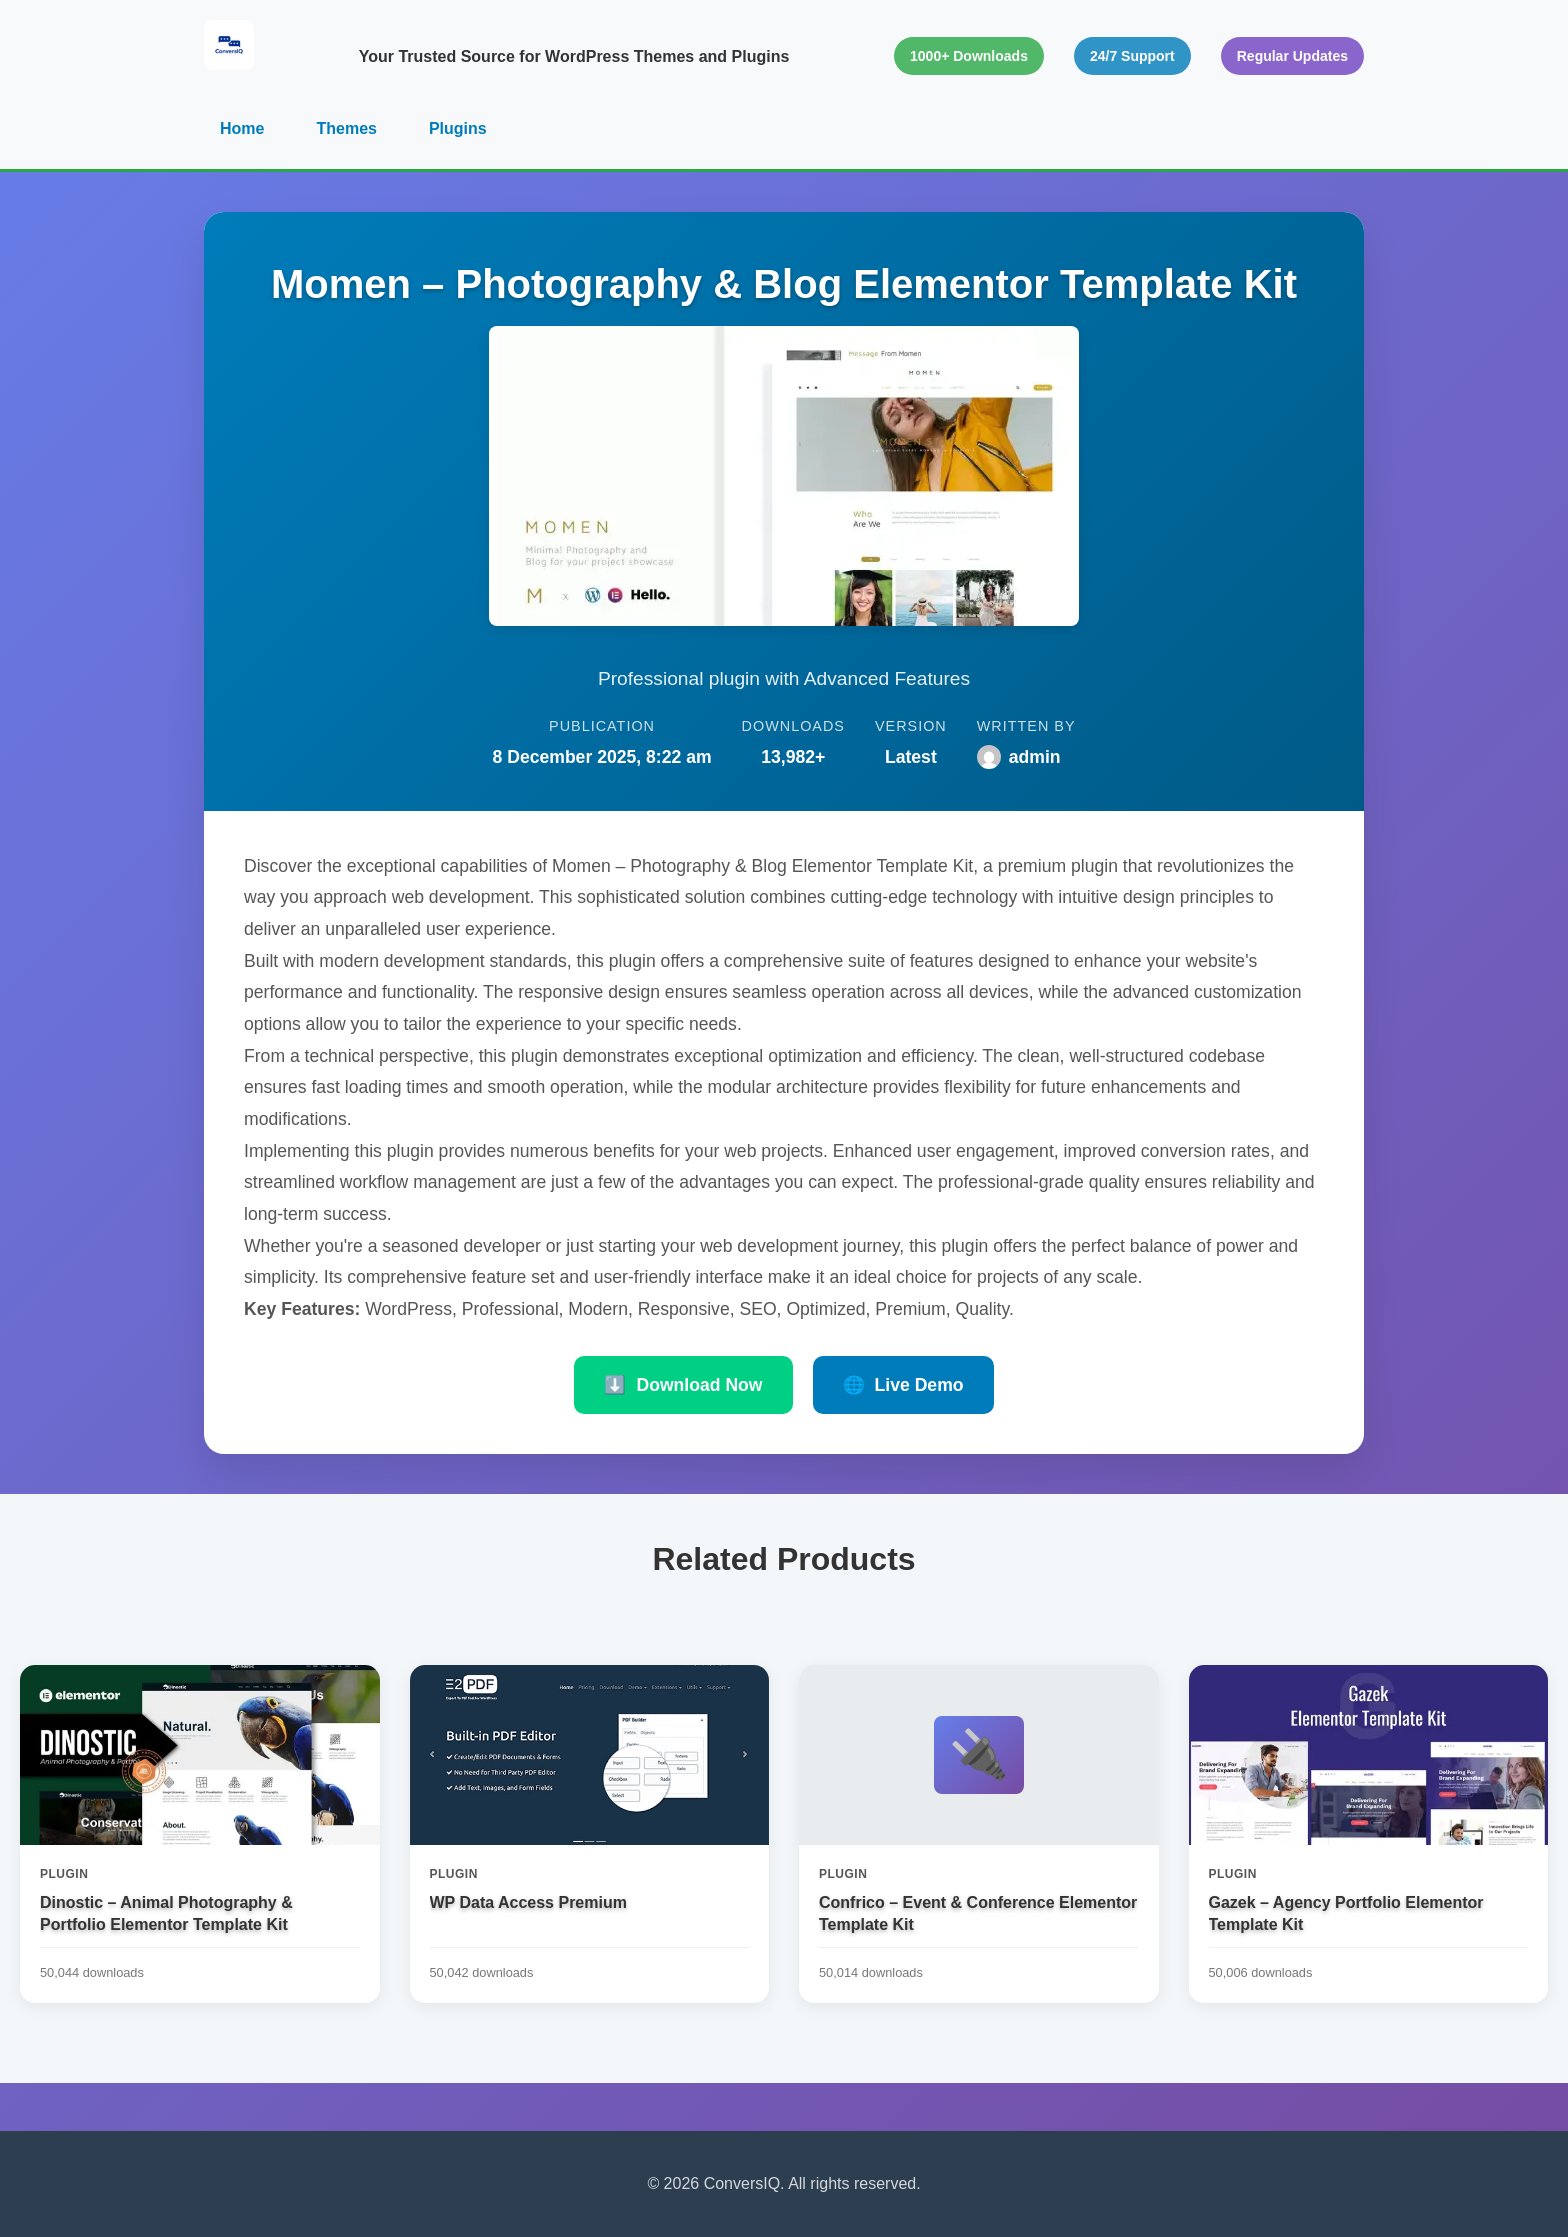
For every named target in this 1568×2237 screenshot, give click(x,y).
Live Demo (903, 1385)
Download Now (683, 1385)
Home (242, 128)
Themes (346, 128)
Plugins (458, 128)
